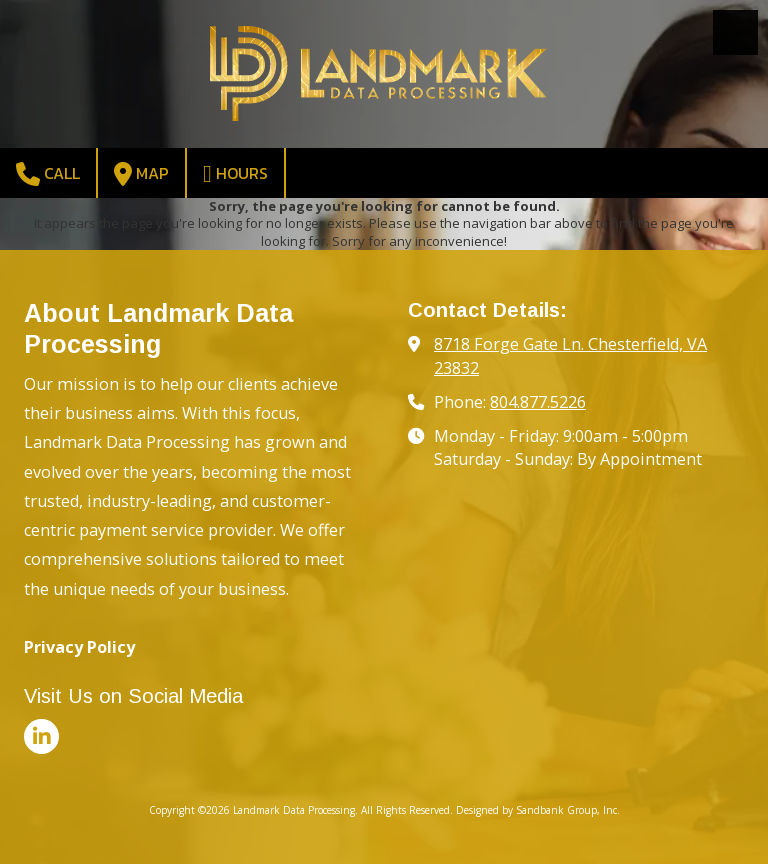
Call (48, 173)
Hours (235, 173)
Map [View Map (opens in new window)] (141, 173)
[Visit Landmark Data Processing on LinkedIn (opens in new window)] (41, 736)
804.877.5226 (538, 402)
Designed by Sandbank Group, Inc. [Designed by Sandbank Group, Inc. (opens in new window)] (538, 810)
